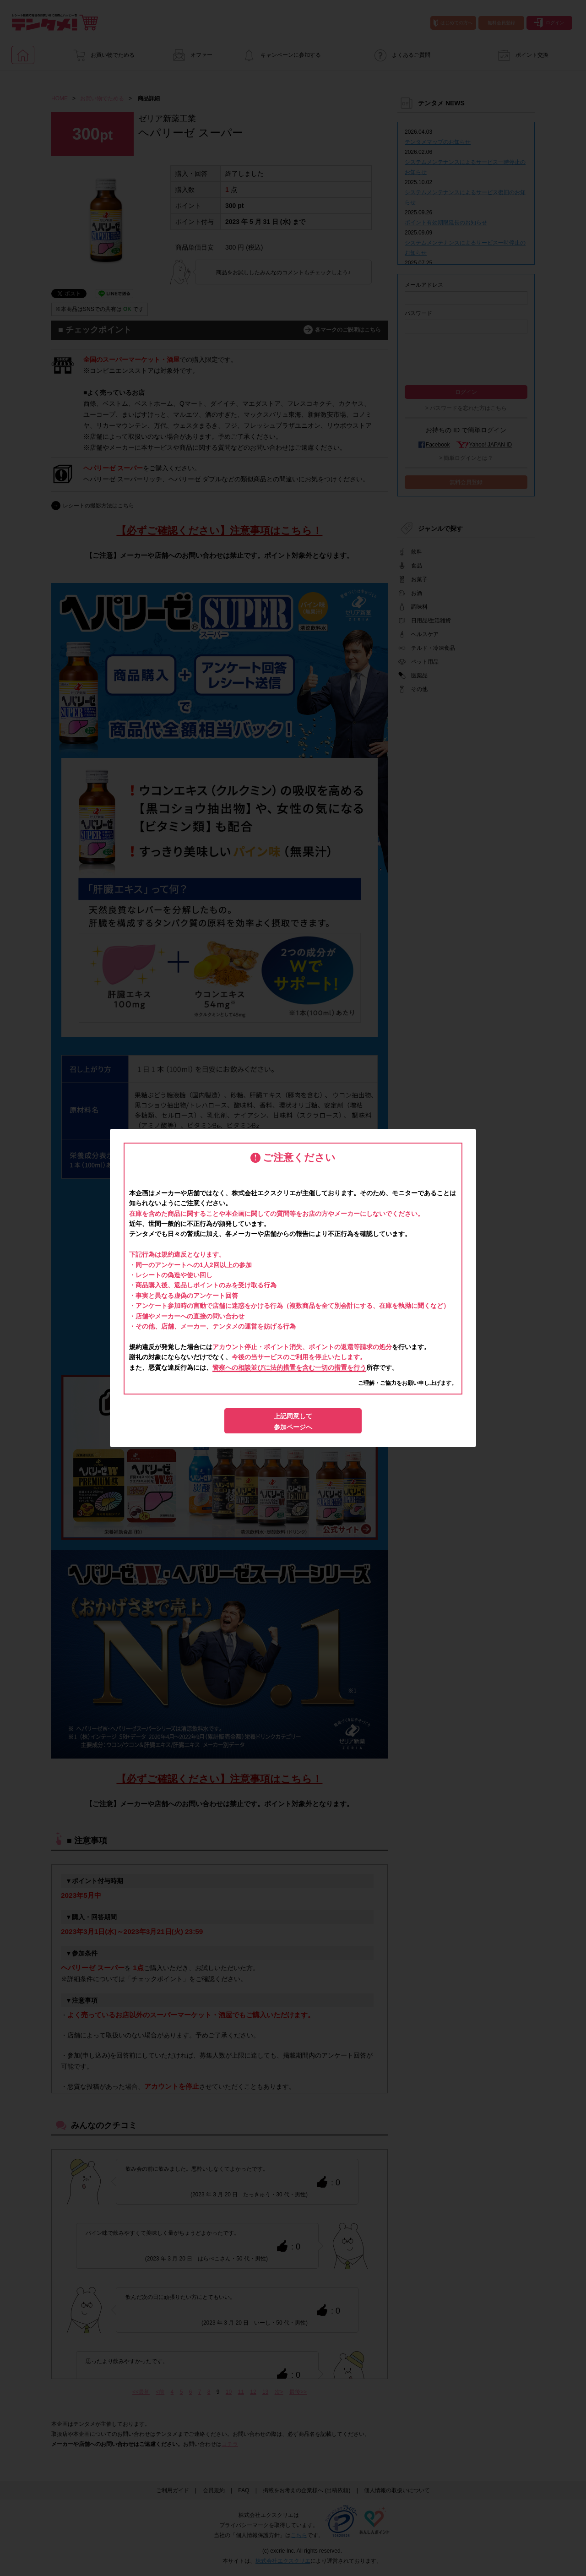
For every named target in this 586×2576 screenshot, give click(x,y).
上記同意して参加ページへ (293, 1421)
